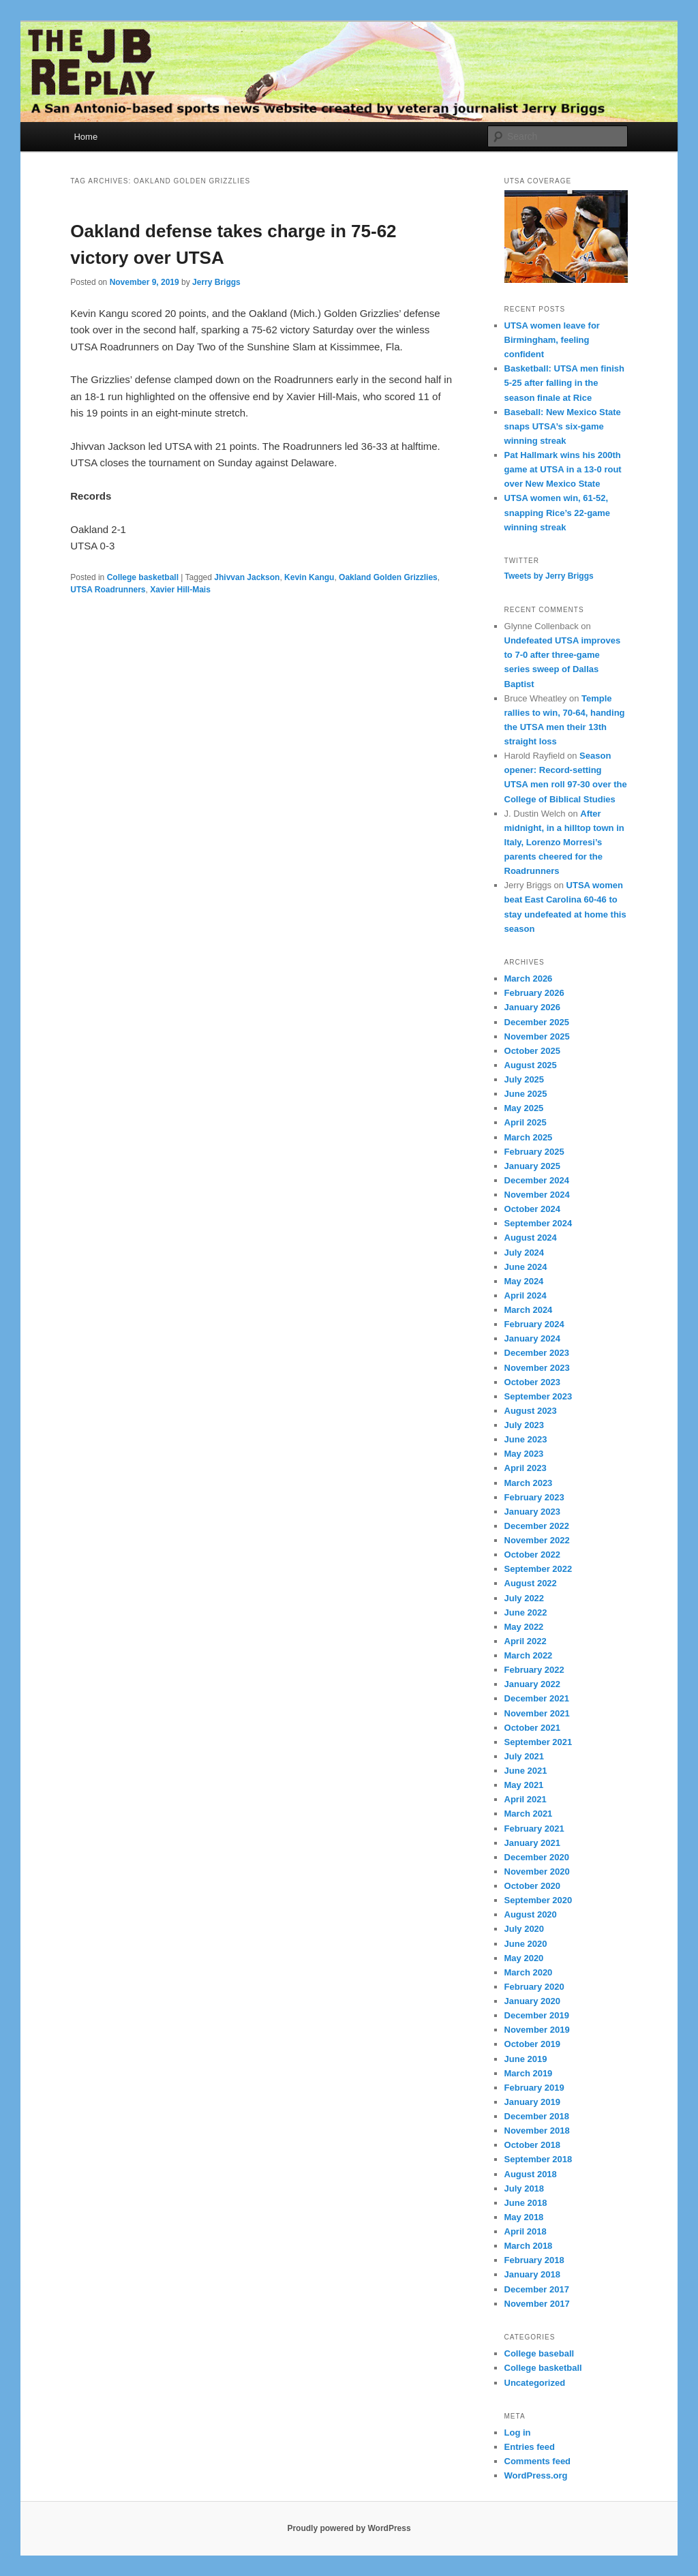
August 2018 (530, 2174)
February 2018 (534, 2260)
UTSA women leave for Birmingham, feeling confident (552, 339)
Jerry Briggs (216, 282)
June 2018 (525, 2203)
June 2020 (525, 1944)
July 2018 (524, 2188)
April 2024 (525, 1295)
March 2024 (528, 1310)
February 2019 (534, 2087)
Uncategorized (535, 2383)
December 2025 (536, 1022)
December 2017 (536, 2289)
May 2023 (524, 1454)
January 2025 (532, 1166)
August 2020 (530, 1914)
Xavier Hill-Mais (180, 589)
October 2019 (532, 2044)
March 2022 (528, 1655)
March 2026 (528, 978)
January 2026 (532, 1007)
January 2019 (532, 2102)
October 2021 (532, 1728)
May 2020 (524, 1958)
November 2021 (537, 1713)
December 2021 (536, 1698)
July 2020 (524, 1929)
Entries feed (529, 2447)
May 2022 (524, 1627)
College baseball (539, 2353)
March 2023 (528, 1483)
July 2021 (524, 1756)
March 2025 (528, 1137)
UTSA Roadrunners (107, 589)
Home (85, 137)
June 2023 (525, 1439)
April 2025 (525, 1122)
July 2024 (524, 1252)
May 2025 (524, 1108)
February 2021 (534, 1828)
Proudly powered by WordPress (348, 2528)
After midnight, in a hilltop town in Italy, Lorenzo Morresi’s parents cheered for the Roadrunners (564, 842)
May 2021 (524, 1785)
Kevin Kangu (309, 577)
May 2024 (524, 1281)
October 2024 (532, 1209)
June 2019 (525, 2059)
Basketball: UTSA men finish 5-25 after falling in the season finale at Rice (564, 382)
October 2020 (532, 1886)
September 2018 (538, 2159)
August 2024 (530, 1237)
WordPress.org (536, 2475)
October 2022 (532, 1554)
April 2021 (525, 1799)
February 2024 (534, 1324)
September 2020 (538, 1900)
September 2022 (538, 1569)
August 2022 (530, 1583)
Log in (517, 2432)
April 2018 (525, 2231)
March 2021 (528, 1813)
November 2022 (537, 1540)
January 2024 (532, 1338)
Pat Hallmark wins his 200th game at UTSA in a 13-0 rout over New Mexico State (563, 469)
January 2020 (532, 2001)
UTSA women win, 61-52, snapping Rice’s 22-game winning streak (557, 512)
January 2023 (532, 1511)
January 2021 (532, 1843)
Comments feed (537, 2461)
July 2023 (524, 1425)
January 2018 (532, 2274)
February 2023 (534, 1497)
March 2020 (528, 1972)
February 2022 (534, 1670)
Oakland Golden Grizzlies (388, 577)
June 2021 (525, 1771)
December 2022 (536, 1526)
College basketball (143, 577)
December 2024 (536, 1180)
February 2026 (534, 993)
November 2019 (537, 2030)
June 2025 (525, 1094)
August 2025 (530, 1065)
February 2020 (534, 1987)
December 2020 (536, 1857)
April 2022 (525, 1641)
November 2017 (537, 2304)
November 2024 (537, 1194)
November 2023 (537, 1368)
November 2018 (537, 2130)
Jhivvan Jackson (246, 577)
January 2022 (532, 1684)
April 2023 (525, 1468)
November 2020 (537, 1871)
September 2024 (538, 1223)
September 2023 (538, 1396)
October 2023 (532, 1382)
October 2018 (532, 2145)
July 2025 (524, 1079)
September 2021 (538, 1742)
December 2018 (536, 2116)
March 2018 (528, 2246)
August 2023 (530, 1411)
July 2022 (524, 1598)
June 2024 (525, 1267)
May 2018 (524, 2217)
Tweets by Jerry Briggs (549, 576)
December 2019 (536, 2015)
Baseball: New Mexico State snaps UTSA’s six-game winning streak (562, 426)
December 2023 (536, 1353)
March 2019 (528, 2073)
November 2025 (537, 1036)
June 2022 (525, 1612)
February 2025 (534, 1152)
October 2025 (532, 1051)
